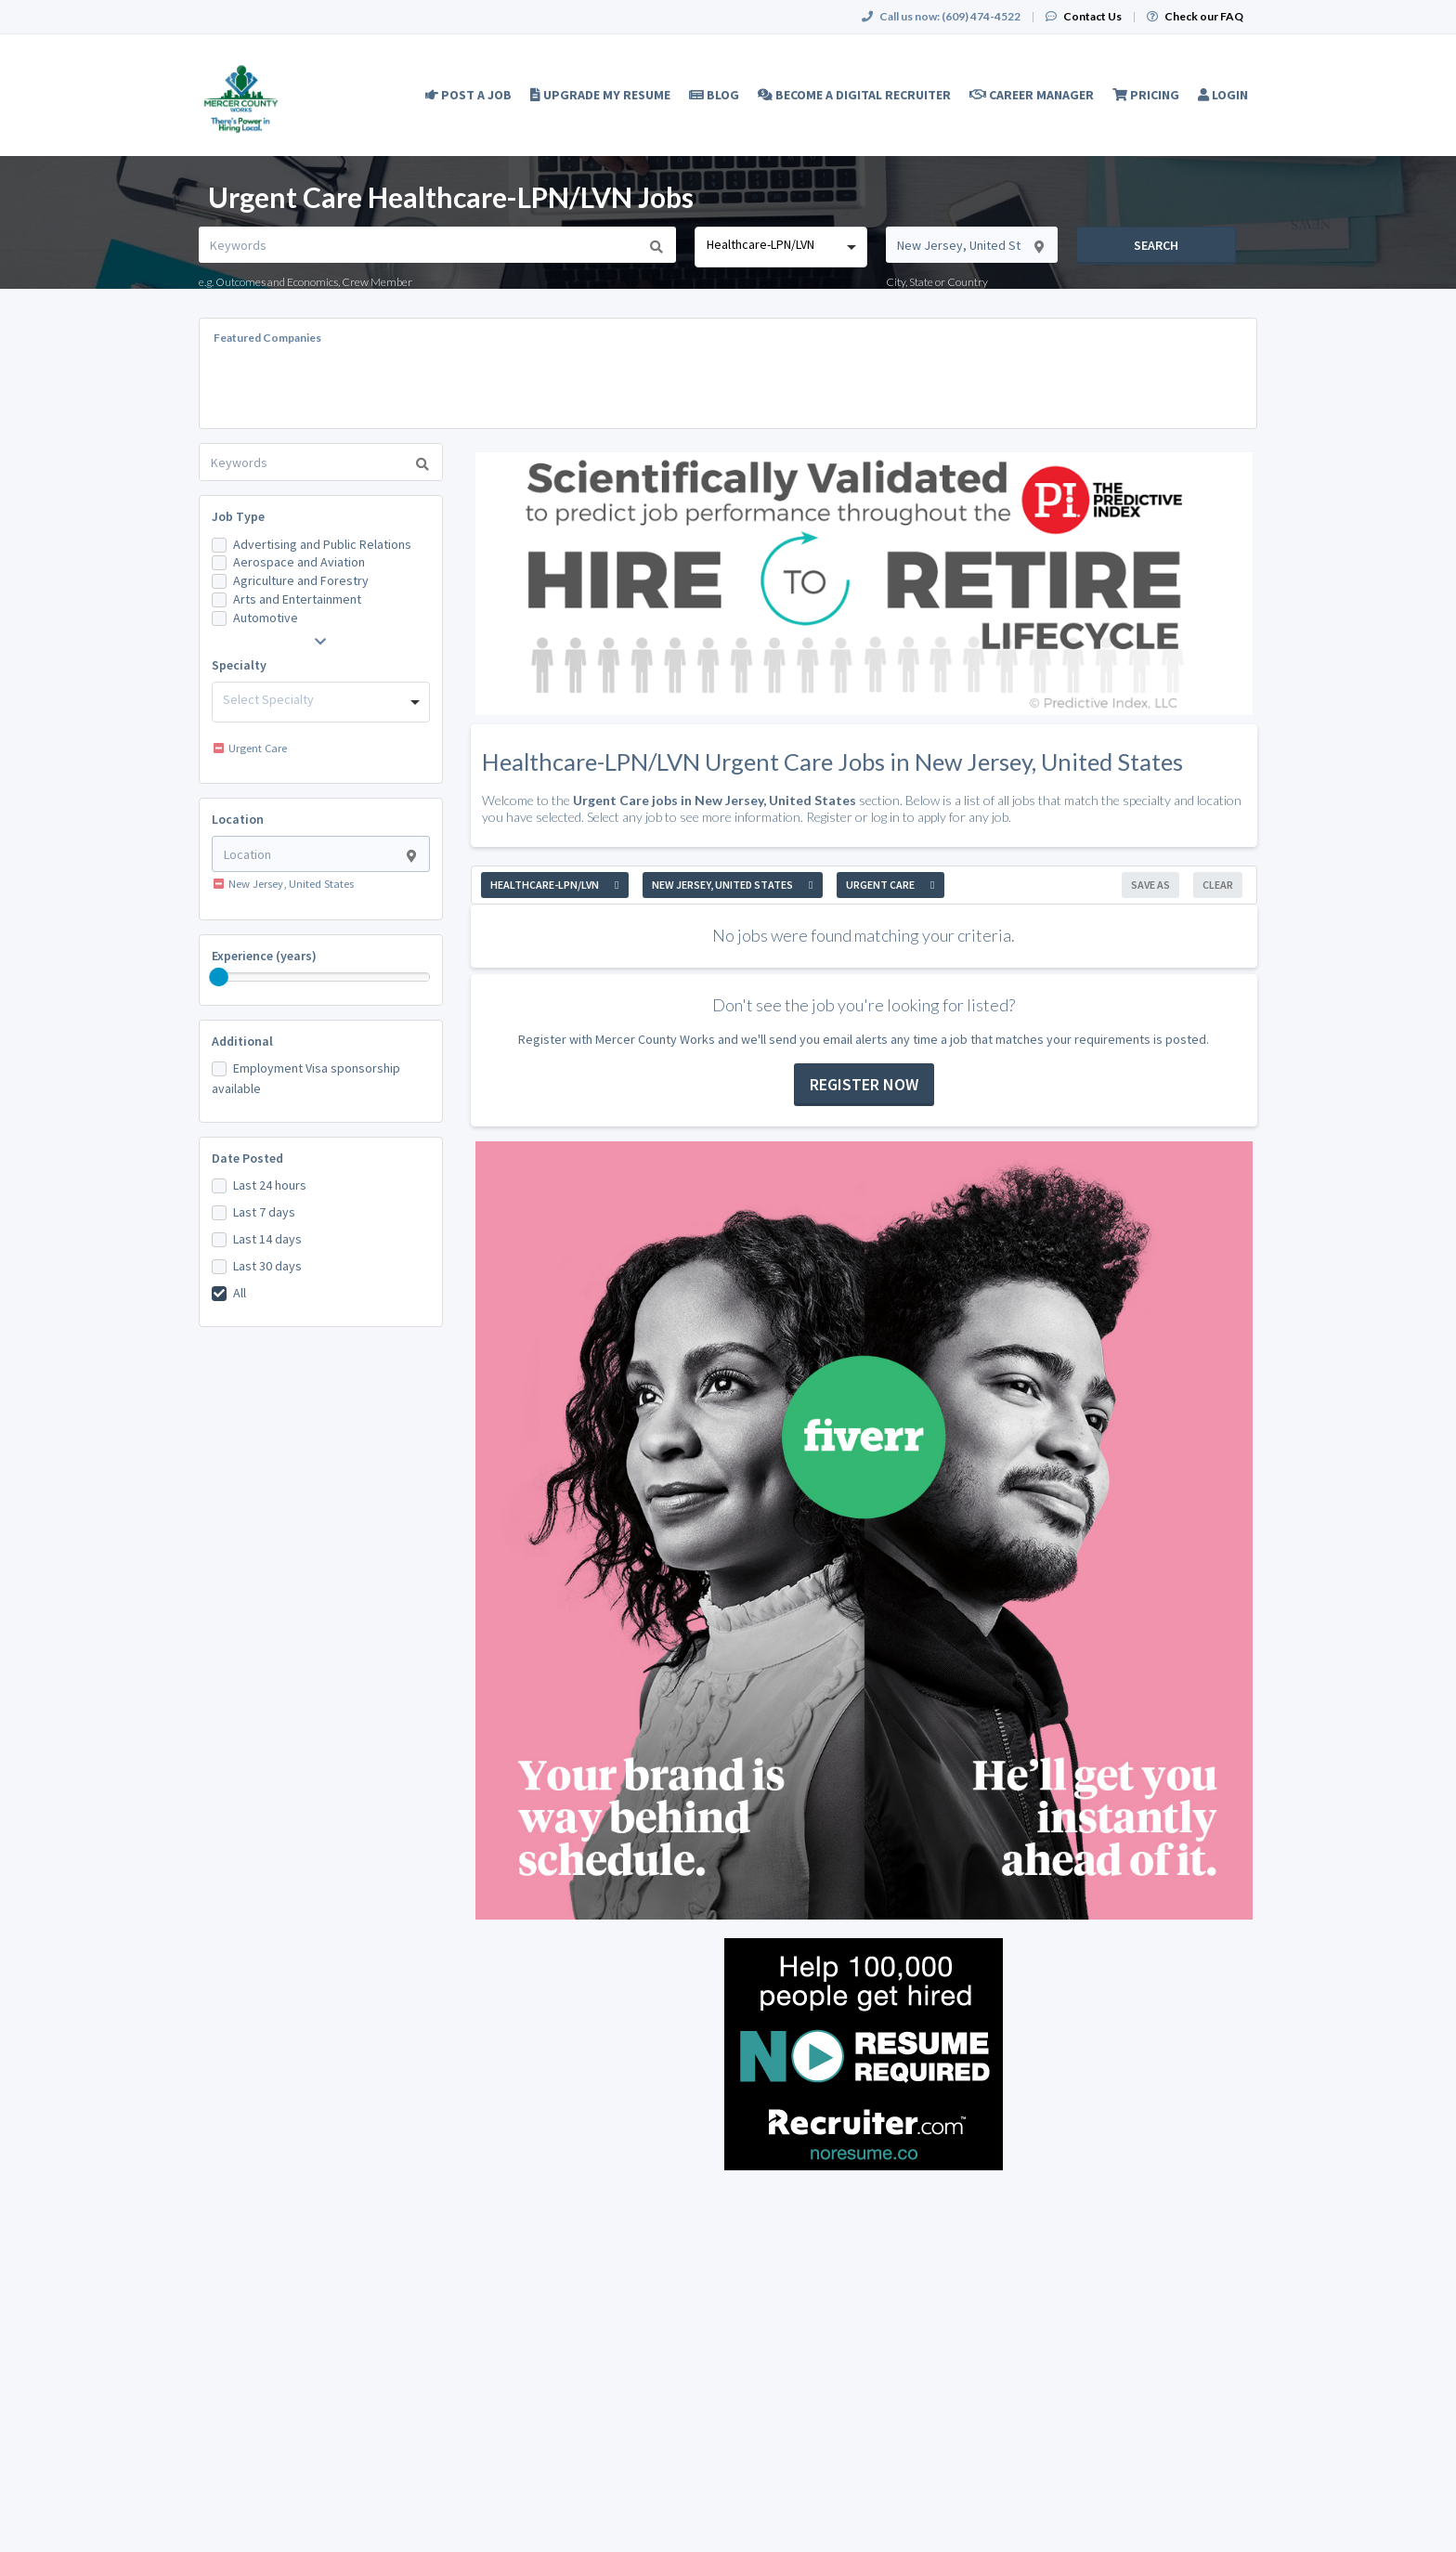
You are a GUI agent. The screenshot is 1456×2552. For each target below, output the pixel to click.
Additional (242, 1041)
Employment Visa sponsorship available (306, 1078)
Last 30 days (267, 1265)
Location (238, 819)
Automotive (265, 617)
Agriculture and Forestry (301, 580)
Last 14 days (267, 1238)
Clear (1217, 885)
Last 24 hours (269, 1185)
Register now (864, 1084)
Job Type (238, 516)
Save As (1150, 885)
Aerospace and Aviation (299, 561)
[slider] (219, 977)
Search (1156, 245)
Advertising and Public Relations (322, 544)
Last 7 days (264, 1212)
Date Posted (247, 1158)
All (239, 1292)
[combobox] (780, 247)
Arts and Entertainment (297, 599)
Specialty (239, 665)
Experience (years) (264, 955)
